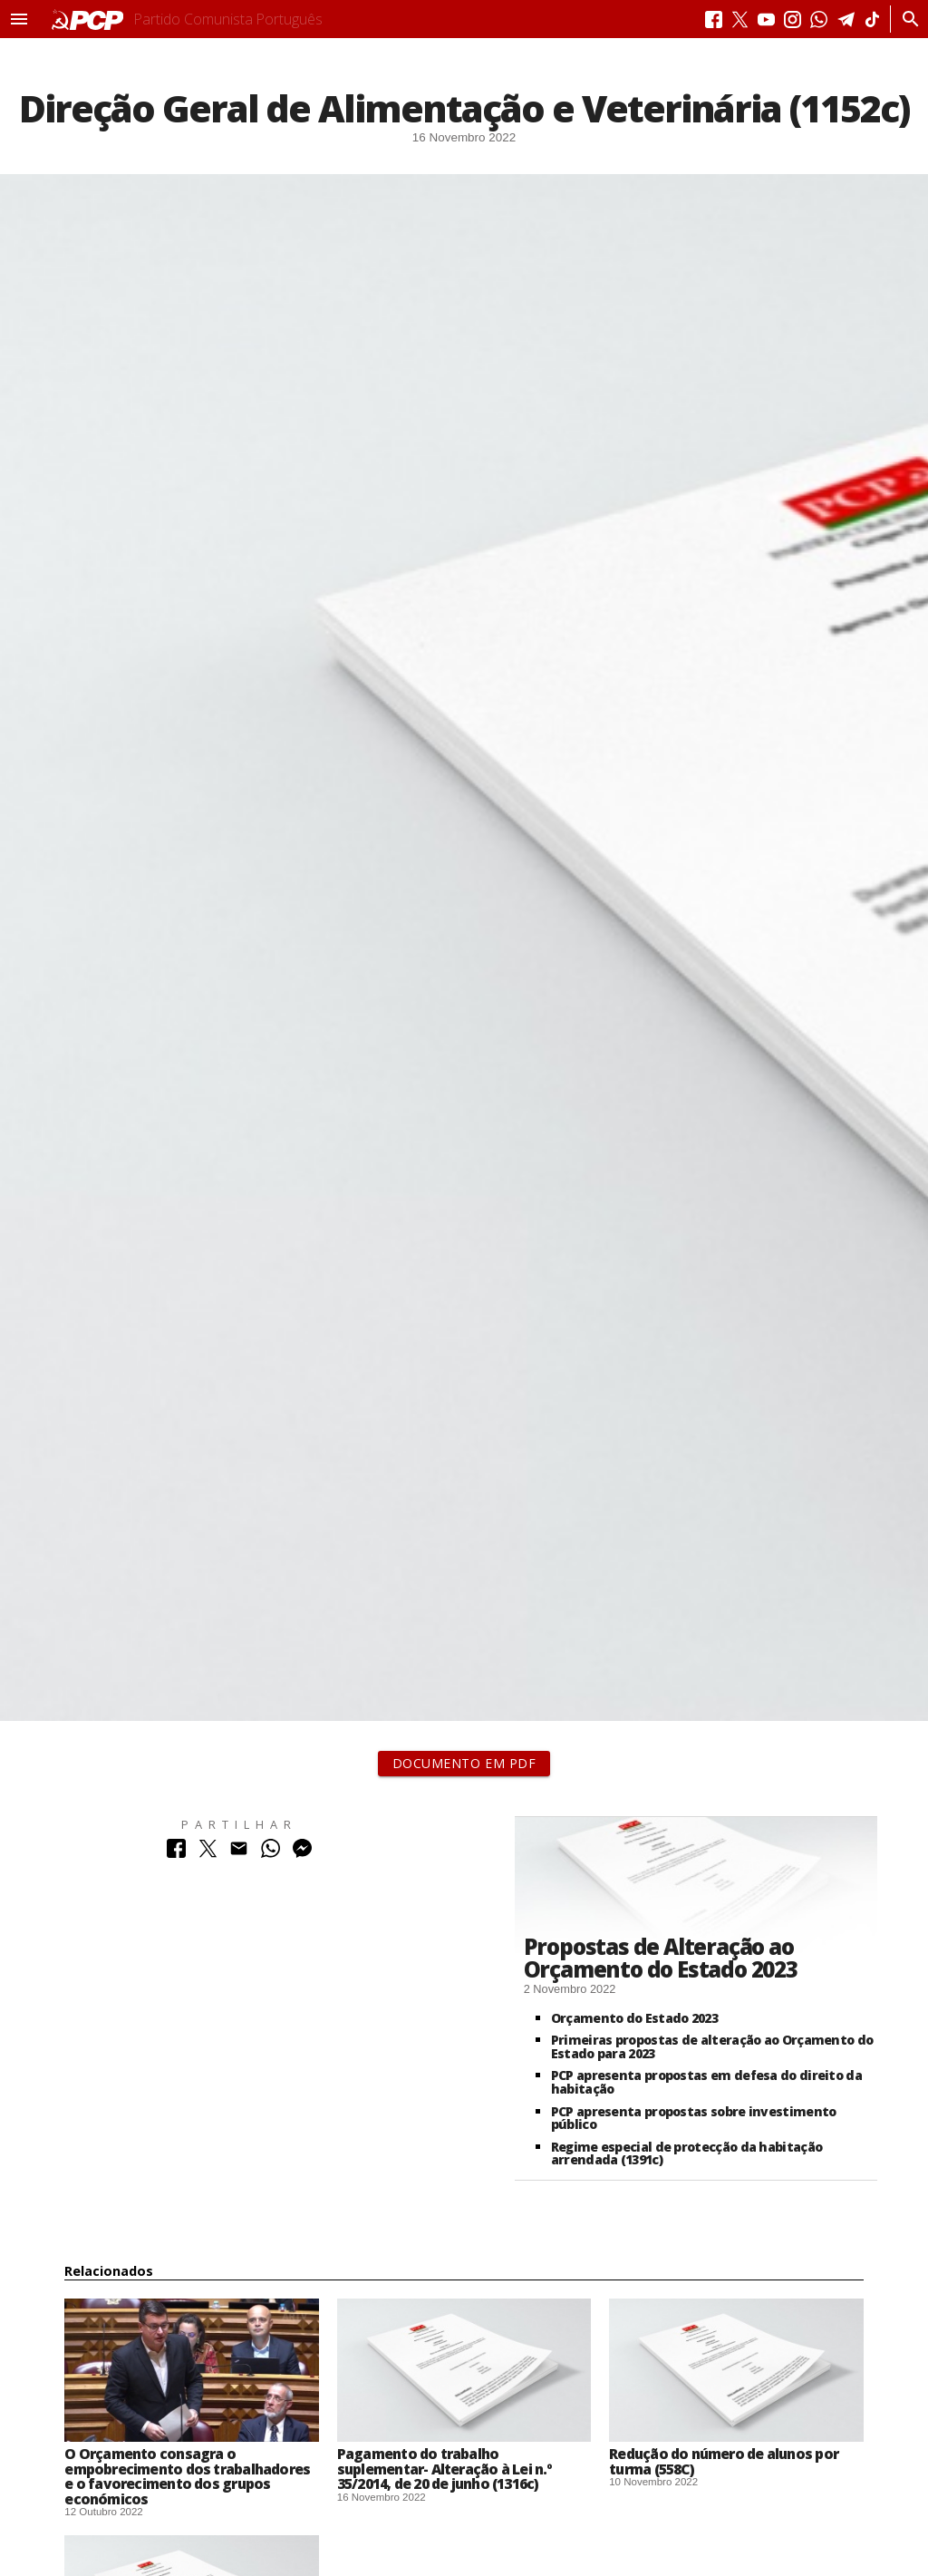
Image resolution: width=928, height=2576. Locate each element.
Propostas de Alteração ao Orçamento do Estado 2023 (661, 1957)
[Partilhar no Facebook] (176, 1853)
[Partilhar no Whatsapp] (270, 1853)
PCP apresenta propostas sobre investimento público (693, 2118)
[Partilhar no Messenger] (302, 1853)
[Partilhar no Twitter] (208, 1853)
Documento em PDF (464, 1763)
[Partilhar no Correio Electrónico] (238, 1853)
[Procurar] (906, 19)
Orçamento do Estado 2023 (634, 2018)
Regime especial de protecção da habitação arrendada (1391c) (686, 2153)
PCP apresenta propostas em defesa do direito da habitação (706, 2081)
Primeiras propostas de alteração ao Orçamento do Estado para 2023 (712, 2046)
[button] (19, 19)
